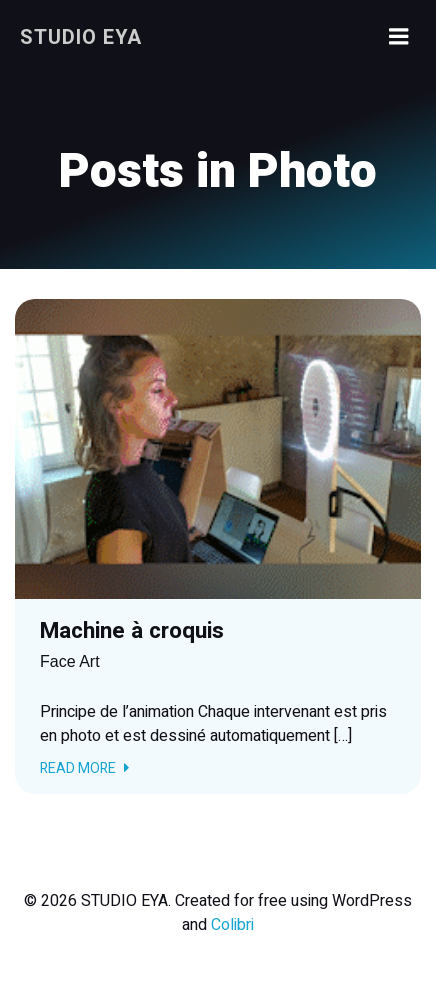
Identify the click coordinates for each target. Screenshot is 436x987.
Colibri (232, 925)
